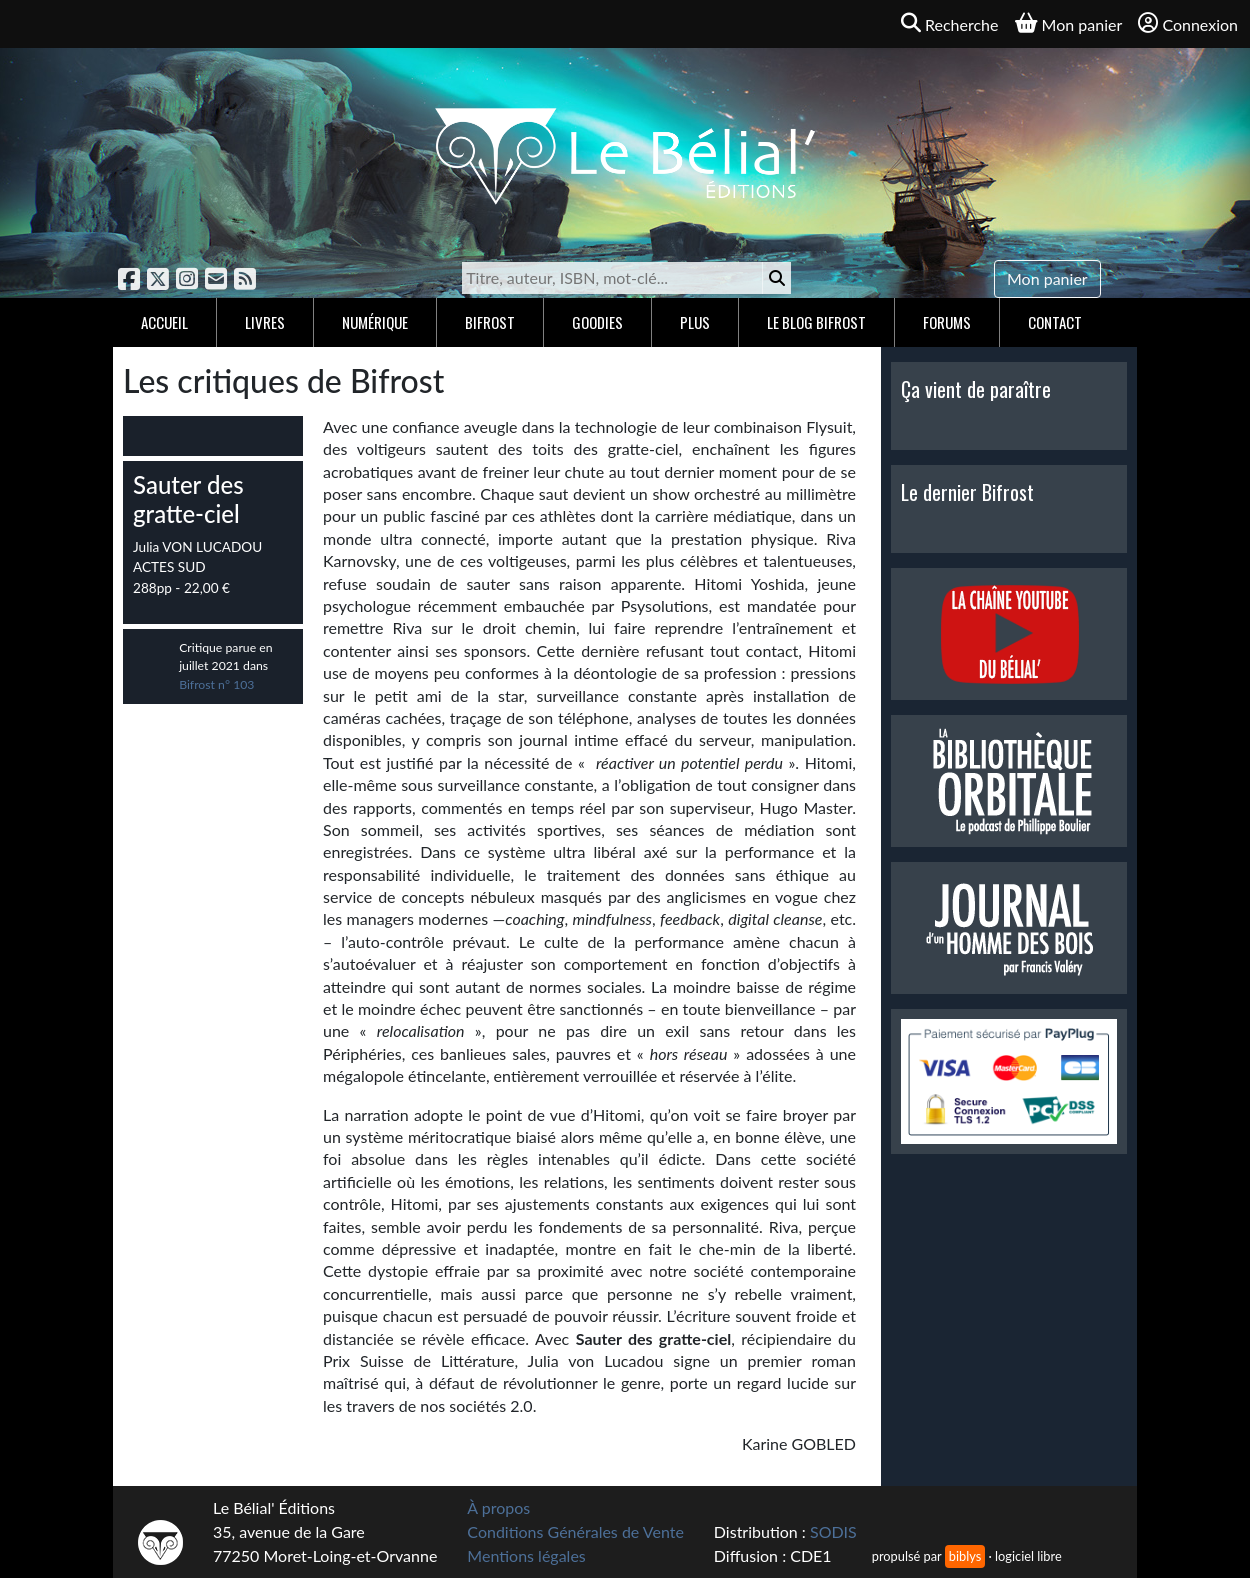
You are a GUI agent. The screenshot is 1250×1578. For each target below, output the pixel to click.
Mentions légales (526, 1555)
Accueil (164, 322)
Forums (947, 322)
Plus (695, 322)
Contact (1055, 322)
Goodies (597, 322)
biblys (965, 1556)
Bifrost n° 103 (216, 684)
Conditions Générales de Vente (575, 1531)
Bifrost (490, 322)
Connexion (1188, 23)
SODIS (833, 1531)
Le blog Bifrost (816, 322)
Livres (265, 322)
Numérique (375, 322)
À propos (498, 1507)
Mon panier (1047, 278)
